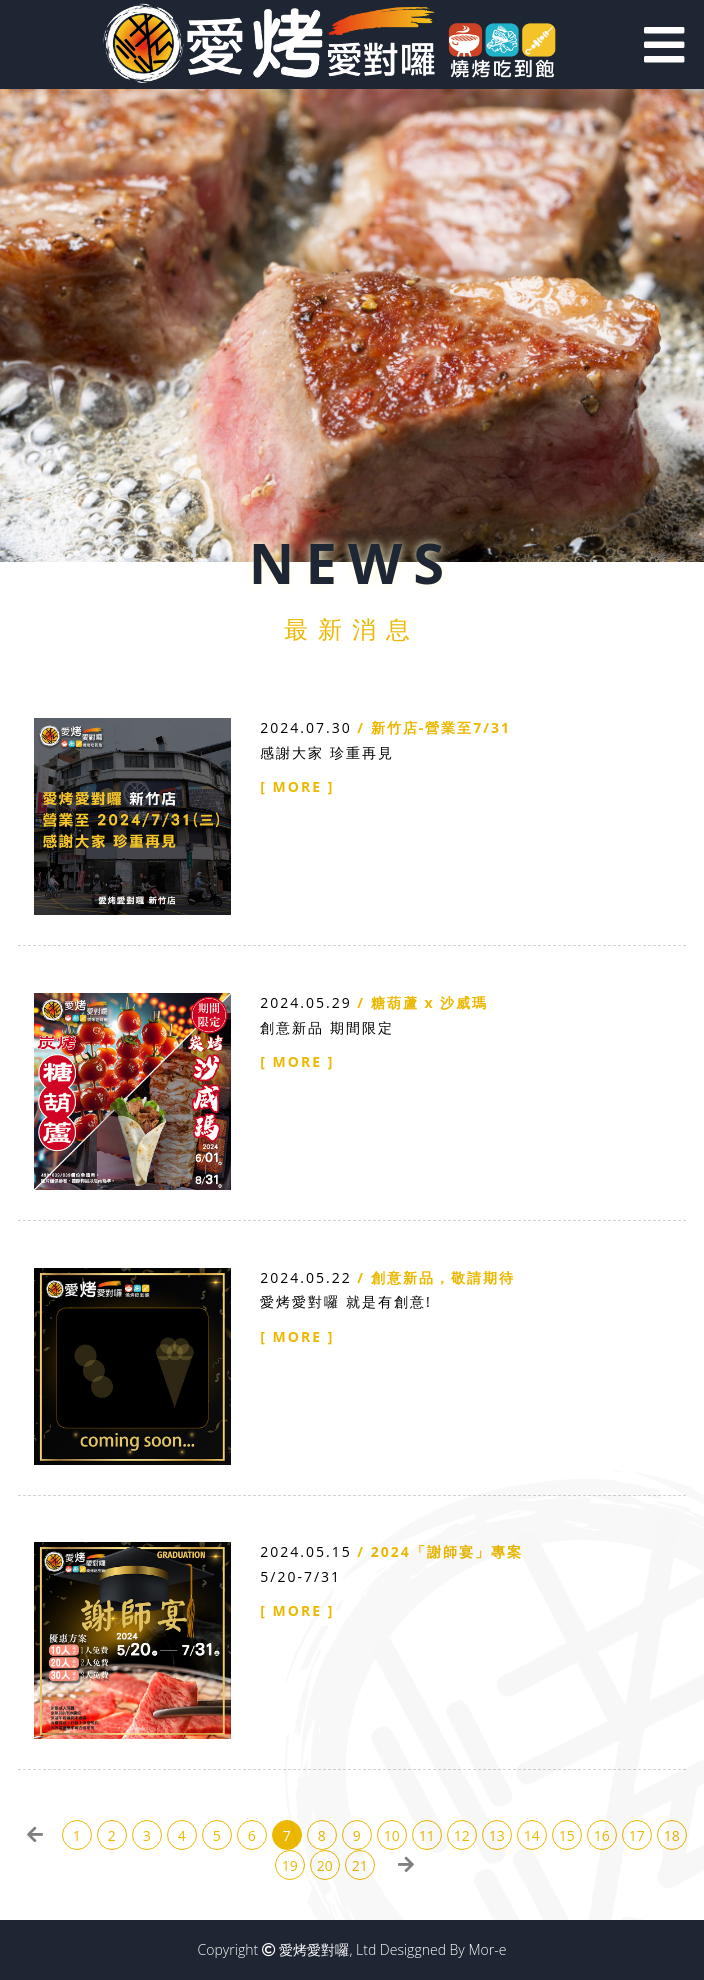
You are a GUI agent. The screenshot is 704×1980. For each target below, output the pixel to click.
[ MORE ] (297, 786)
